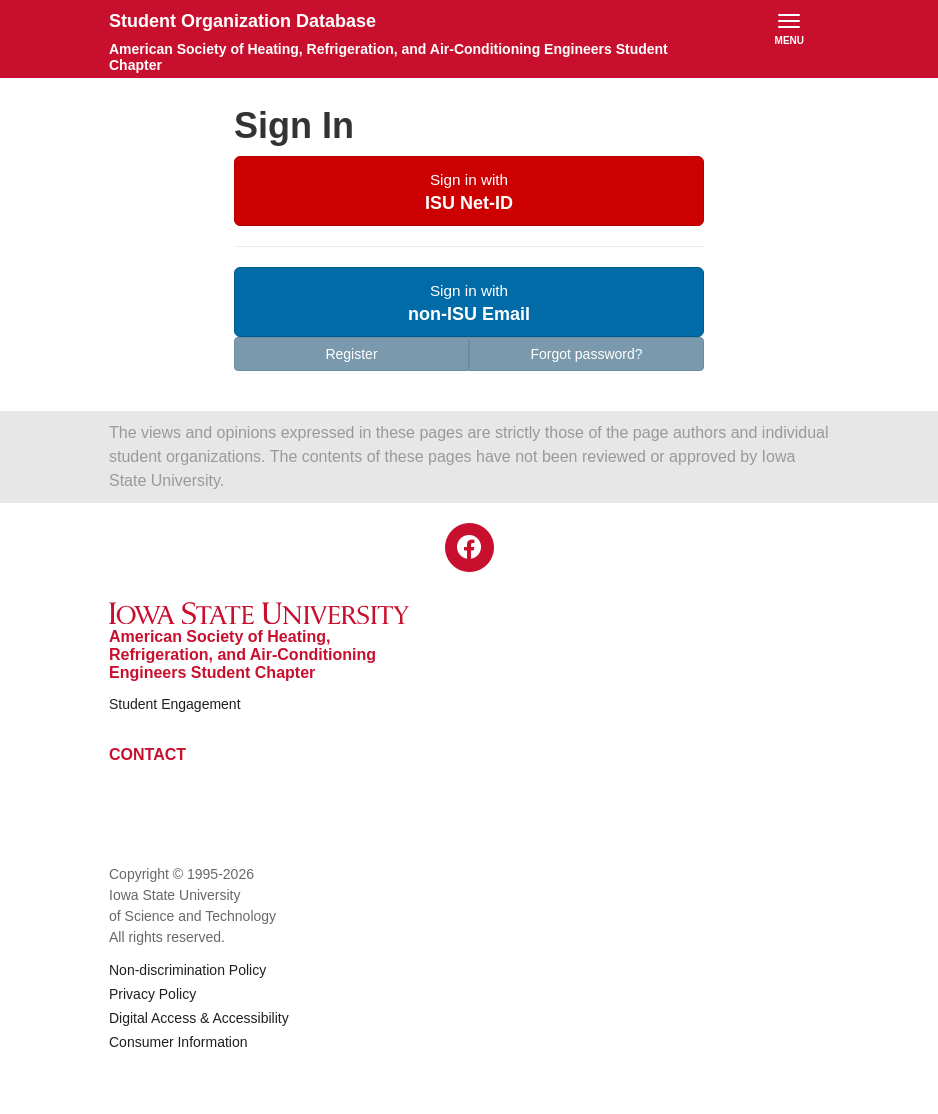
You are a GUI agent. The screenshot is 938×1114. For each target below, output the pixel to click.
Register (351, 354)
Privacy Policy (152, 994)
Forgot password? (586, 354)
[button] (469, 191)
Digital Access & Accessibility (199, 1018)
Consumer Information (178, 1042)
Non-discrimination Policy (187, 970)
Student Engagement (175, 704)
